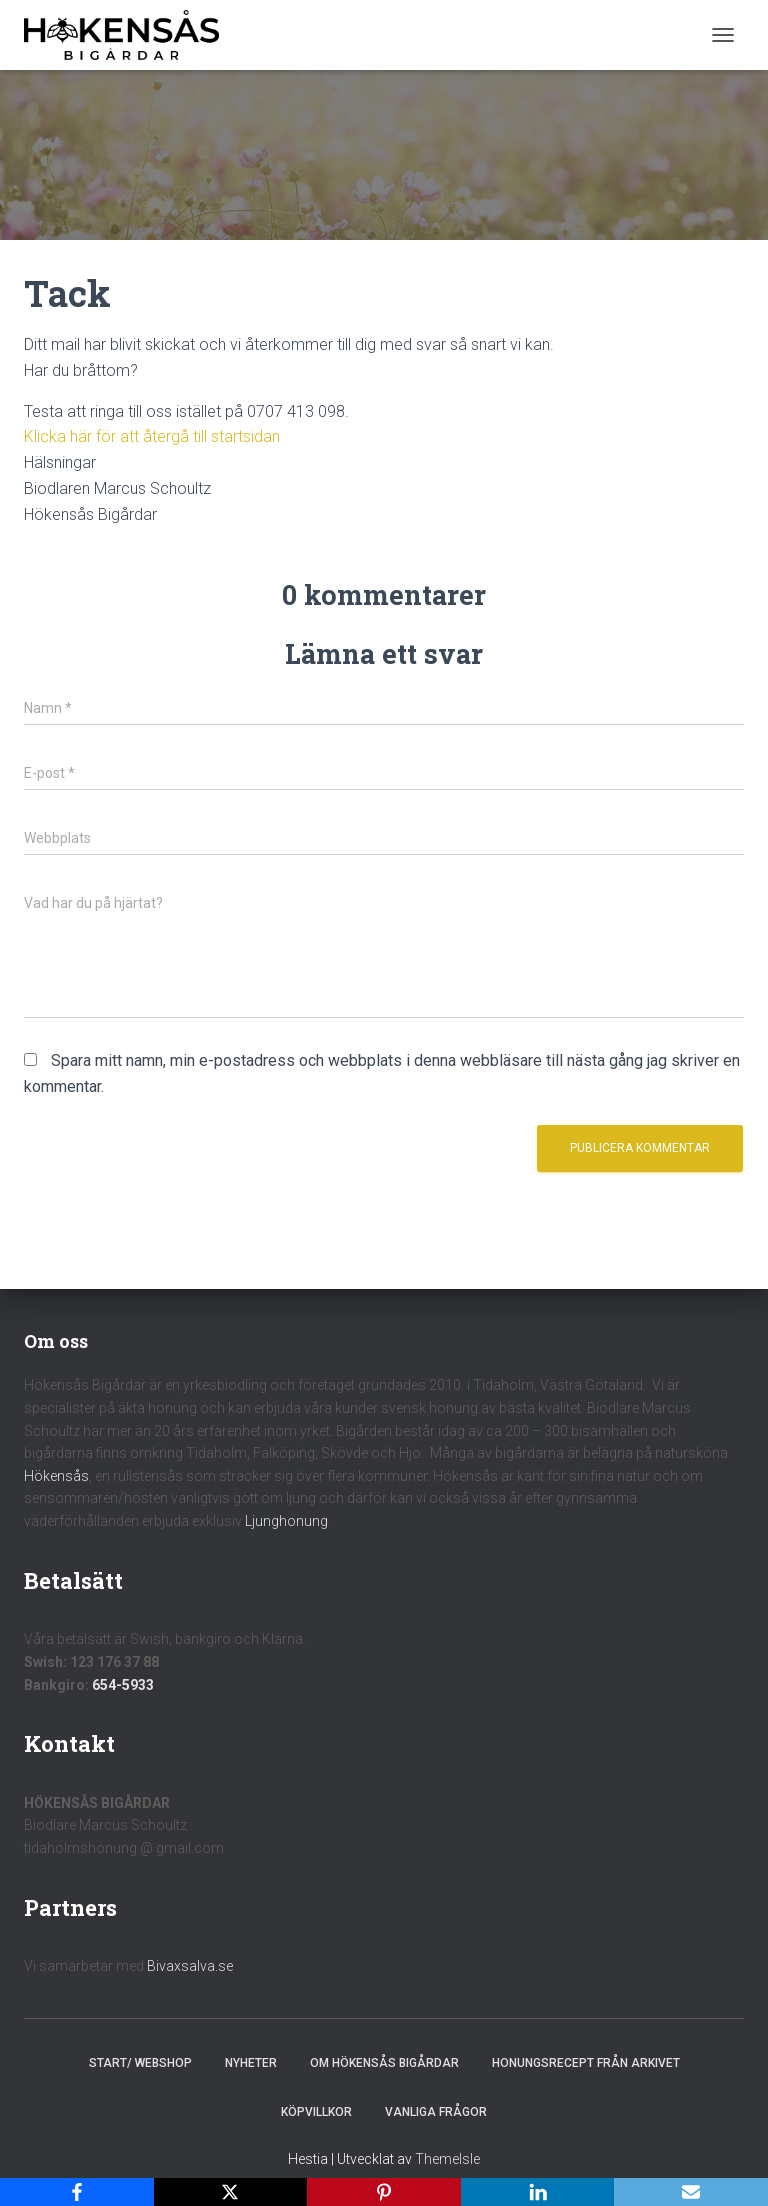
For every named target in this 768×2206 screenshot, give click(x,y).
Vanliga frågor (436, 2112)
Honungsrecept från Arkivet (586, 2063)
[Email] (691, 2192)
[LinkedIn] (538, 2192)
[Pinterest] (384, 2192)
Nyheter (251, 2063)
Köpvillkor (316, 2112)
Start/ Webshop (140, 2063)
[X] (231, 2192)
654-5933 (123, 1685)
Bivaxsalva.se (190, 1966)
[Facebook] (77, 2192)
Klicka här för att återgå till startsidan (152, 436)
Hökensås (56, 1476)
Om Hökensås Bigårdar (384, 2063)
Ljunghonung (286, 1521)
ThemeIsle (447, 2159)
